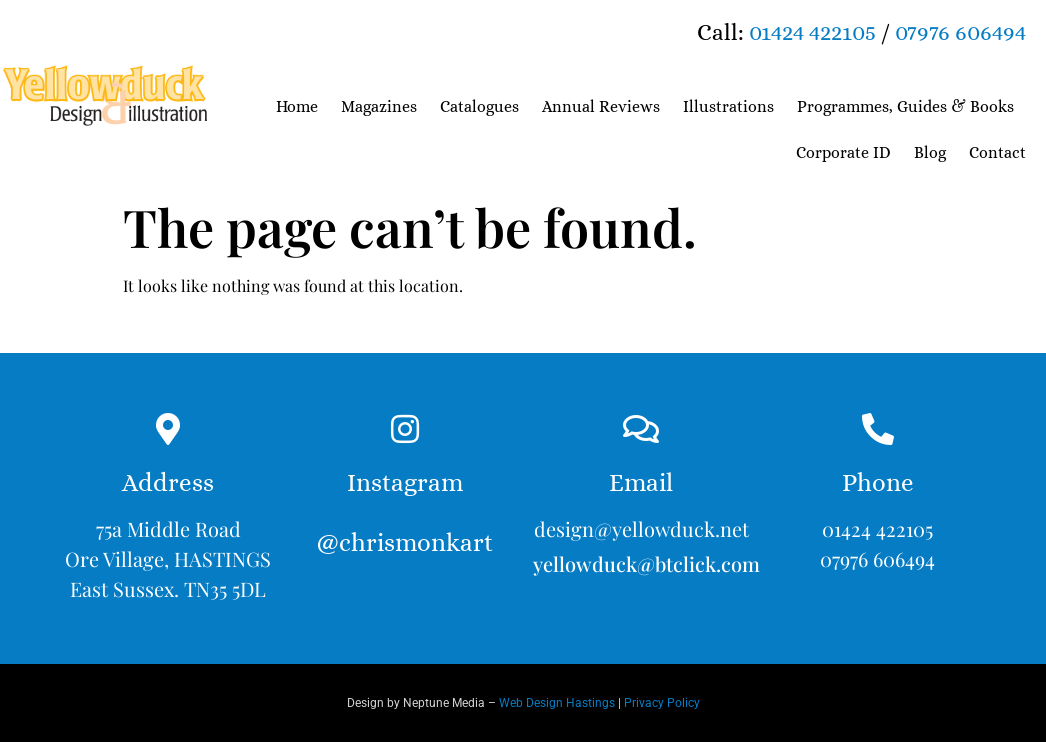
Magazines (379, 106)
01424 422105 (812, 32)
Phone (878, 482)
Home (297, 106)
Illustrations (728, 106)
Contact (997, 152)
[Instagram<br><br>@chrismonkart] (405, 429)
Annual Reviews (601, 106)
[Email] (641, 429)
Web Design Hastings (557, 703)
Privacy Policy (662, 703)
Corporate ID (843, 152)
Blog (930, 152)
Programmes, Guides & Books (905, 106)
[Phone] (878, 429)
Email (641, 482)
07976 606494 (960, 32)
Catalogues (479, 106)
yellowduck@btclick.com (646, 563)
